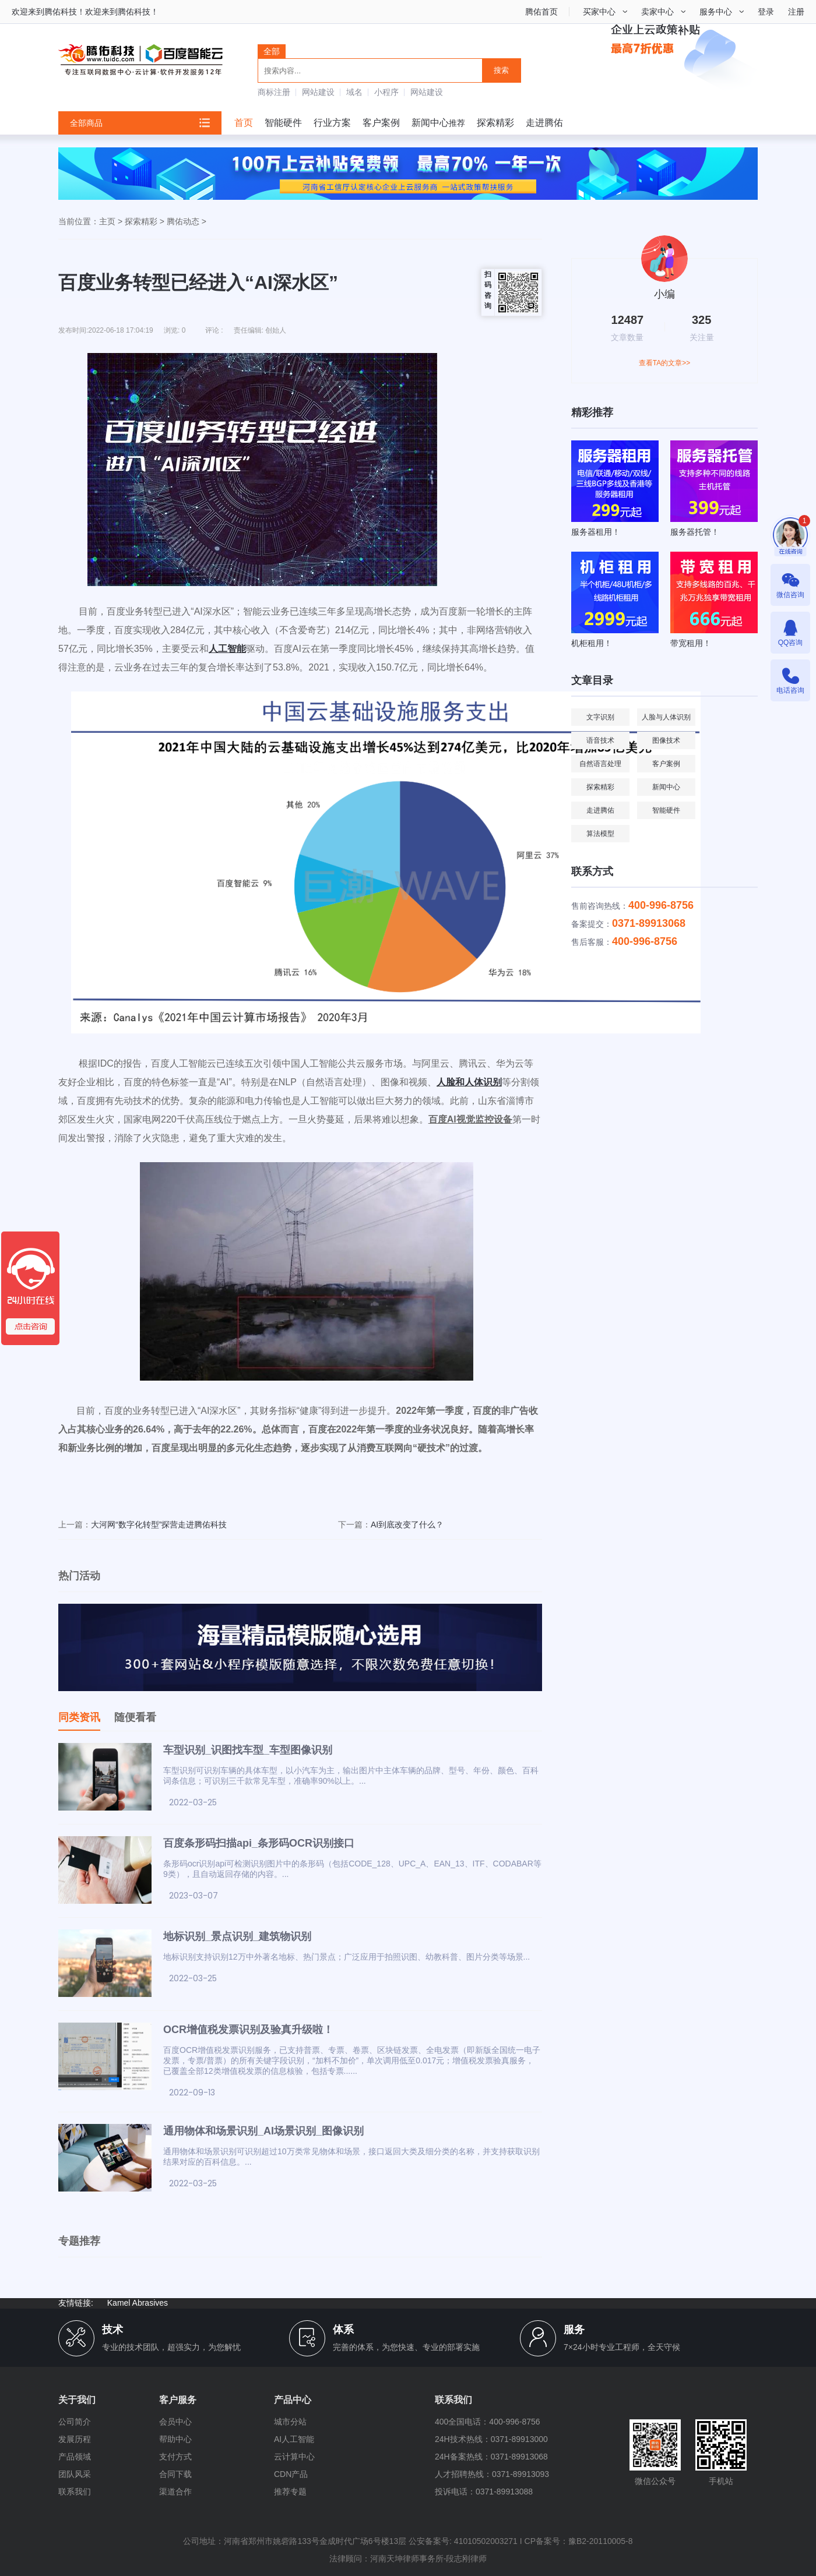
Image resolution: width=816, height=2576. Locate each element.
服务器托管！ (694, 532)
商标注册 (274, 92)
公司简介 (74, 2421)
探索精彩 (495, 123)
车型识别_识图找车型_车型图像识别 (247, 1750)
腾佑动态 (183, 221)
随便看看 (135, 1717)
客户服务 (177, 2400)
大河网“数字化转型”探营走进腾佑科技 (159, 1524)
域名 (354, 92)
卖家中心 (657, 11)
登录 (766, 11)
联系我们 (74, 2491)
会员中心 (175, 2421)
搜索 (501, 70)
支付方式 (175, 2456)
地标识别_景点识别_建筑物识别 (237, 1936)
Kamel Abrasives (137, 2302)
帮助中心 (175, 2439)
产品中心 (292, 2400)
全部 (271, 51)
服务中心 (715, 11)
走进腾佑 (544, 123)
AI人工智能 (294, 2439)
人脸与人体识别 (666, 717)
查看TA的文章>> (664, 363)
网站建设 (318, 92)
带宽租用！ (690, 643)
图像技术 (666, 740)
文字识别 (600, 717)
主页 (107, 221)
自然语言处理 (600, 764)
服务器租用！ (595, 532)
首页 (243, 123)
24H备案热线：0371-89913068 (491, 2456)
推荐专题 (290, 2491)
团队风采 (74, 2474)
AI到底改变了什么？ (407, 1524)
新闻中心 (430, 123)
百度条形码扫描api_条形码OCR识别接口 (258, 1843)
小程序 (386, 92)
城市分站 (290, 2421)
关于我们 (77, 2400)
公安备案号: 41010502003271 (463, 2541)
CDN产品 (291, 2474)
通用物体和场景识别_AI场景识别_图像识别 (263, 2131)
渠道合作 (175, 2491)
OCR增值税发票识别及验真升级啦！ (248, 2029)
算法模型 (600, 834)
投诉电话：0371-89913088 (484, 2491)
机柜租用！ (591, 643)
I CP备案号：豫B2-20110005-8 (576, 2541)
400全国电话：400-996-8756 (487, 2421)
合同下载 (175, 2474)
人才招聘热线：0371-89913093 (492, 2474)
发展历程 (74, 2439)
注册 (796, 11)
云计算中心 (294, 2456)
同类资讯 (79, 1717)
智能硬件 (283, 123)
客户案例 (381, 123)
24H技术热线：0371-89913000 (491, 2439)
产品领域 (74, 2456)
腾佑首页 (541, 11)
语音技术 (600, 740)
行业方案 (332, 123)
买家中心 (599, 11)
